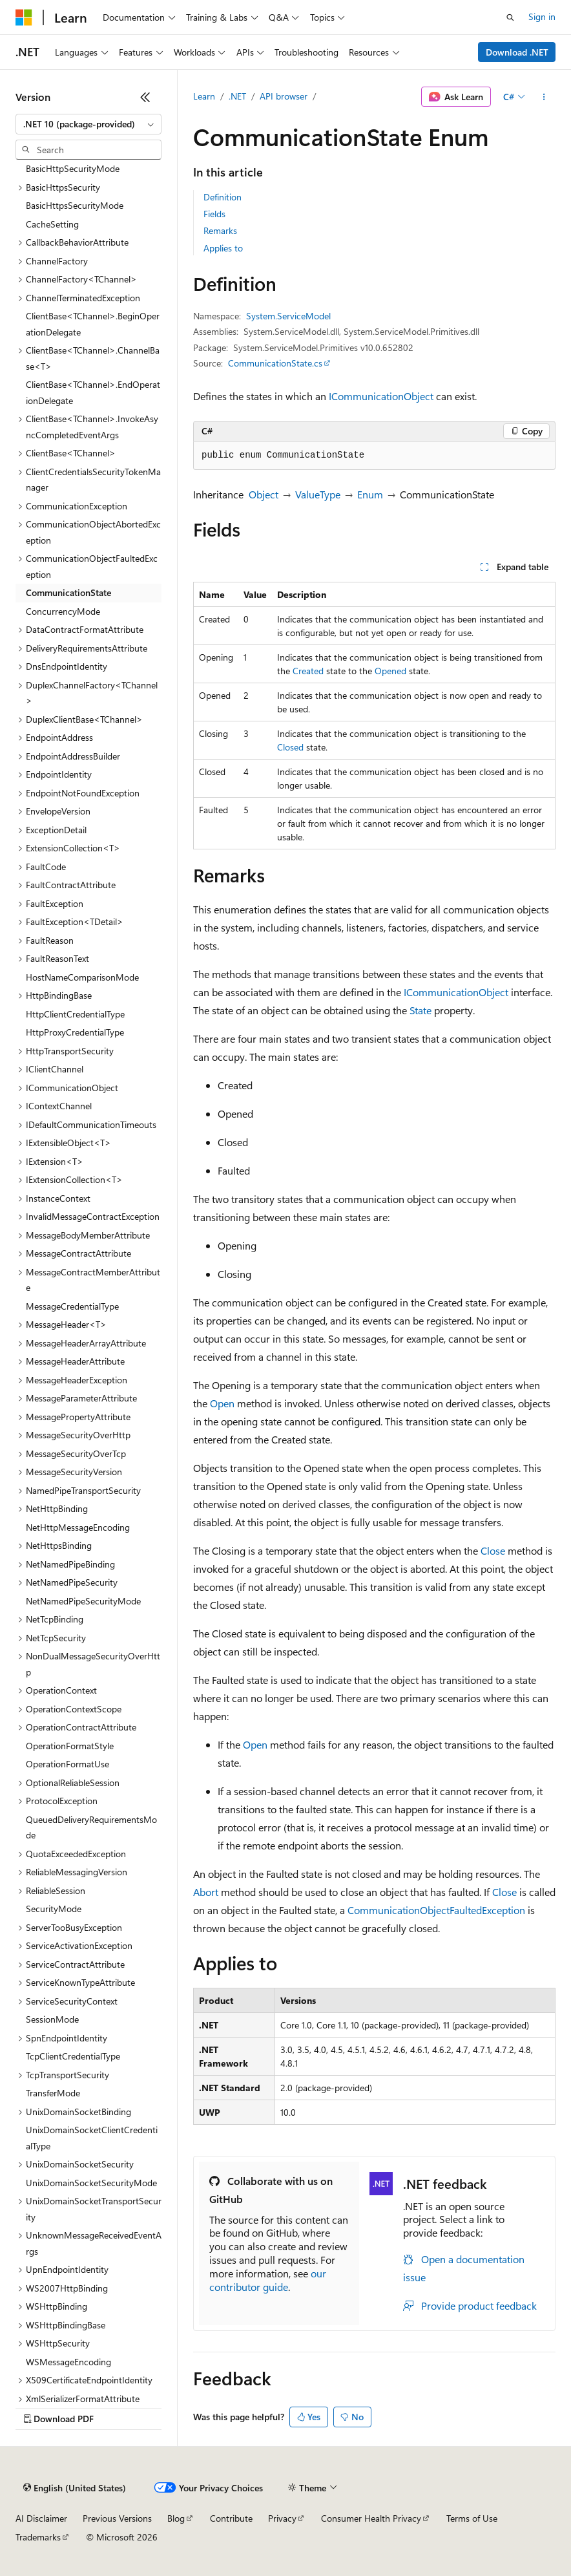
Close (493, 1550)
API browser (283, 96)
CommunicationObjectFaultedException (436, 1910)
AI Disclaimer (41, 2518)
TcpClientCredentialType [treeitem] (73, 2056)
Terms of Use (471, 2518)
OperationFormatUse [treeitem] (67, 1764)
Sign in (541, 16)
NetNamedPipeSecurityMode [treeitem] (83, 1601)
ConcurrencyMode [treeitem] (63, 611)
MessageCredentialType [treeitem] (72, 1306)
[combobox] (88, 124)
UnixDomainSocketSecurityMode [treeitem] (91, 2183)
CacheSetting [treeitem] (52, 224)
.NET (237, 96)
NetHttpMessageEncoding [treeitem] (78, 1527)
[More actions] (544, 97)
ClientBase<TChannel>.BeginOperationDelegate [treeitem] (93, 324)
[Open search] (510, 17)
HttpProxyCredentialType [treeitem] (75, 1032)
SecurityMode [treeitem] (53, 1908)
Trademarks (38, 2537)
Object (263, 494)
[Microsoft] (24, 17)
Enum (370, 494)
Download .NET (517, 52)
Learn (204, 96)
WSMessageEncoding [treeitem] (68, 2362)
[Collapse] (145, 97)
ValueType (317, 494)
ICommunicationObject (381, 396)
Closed (290, 747)
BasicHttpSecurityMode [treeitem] (72, 168)
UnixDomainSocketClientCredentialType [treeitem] (92, 2138)
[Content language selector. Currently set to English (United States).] (75, 2488)
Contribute (231, 2518)
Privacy (282, 2518)
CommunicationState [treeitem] (68, 592)
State (420, 1010)
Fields (214, 214)
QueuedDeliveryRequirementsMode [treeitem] (91, 1827)
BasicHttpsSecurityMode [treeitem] (74, 205)
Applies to (223, 248)
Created (308, 671)
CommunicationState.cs (275, 363)
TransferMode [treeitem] (53, 2093)
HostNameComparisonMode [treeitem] (82, 977)
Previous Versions (117, 2518)
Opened (390, 671)
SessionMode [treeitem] (52, 2019)
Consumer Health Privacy (371, 2518)
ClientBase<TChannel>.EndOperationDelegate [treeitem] (93, 392)
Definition (222, 197)
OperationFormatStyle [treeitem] (70, 1746)
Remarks (220, 230)
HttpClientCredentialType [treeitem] (75, 1014)
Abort (205, 1892)
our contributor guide (267, 2280)
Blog (176, 2518)
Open (222, 1403)
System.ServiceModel (288, 316)
